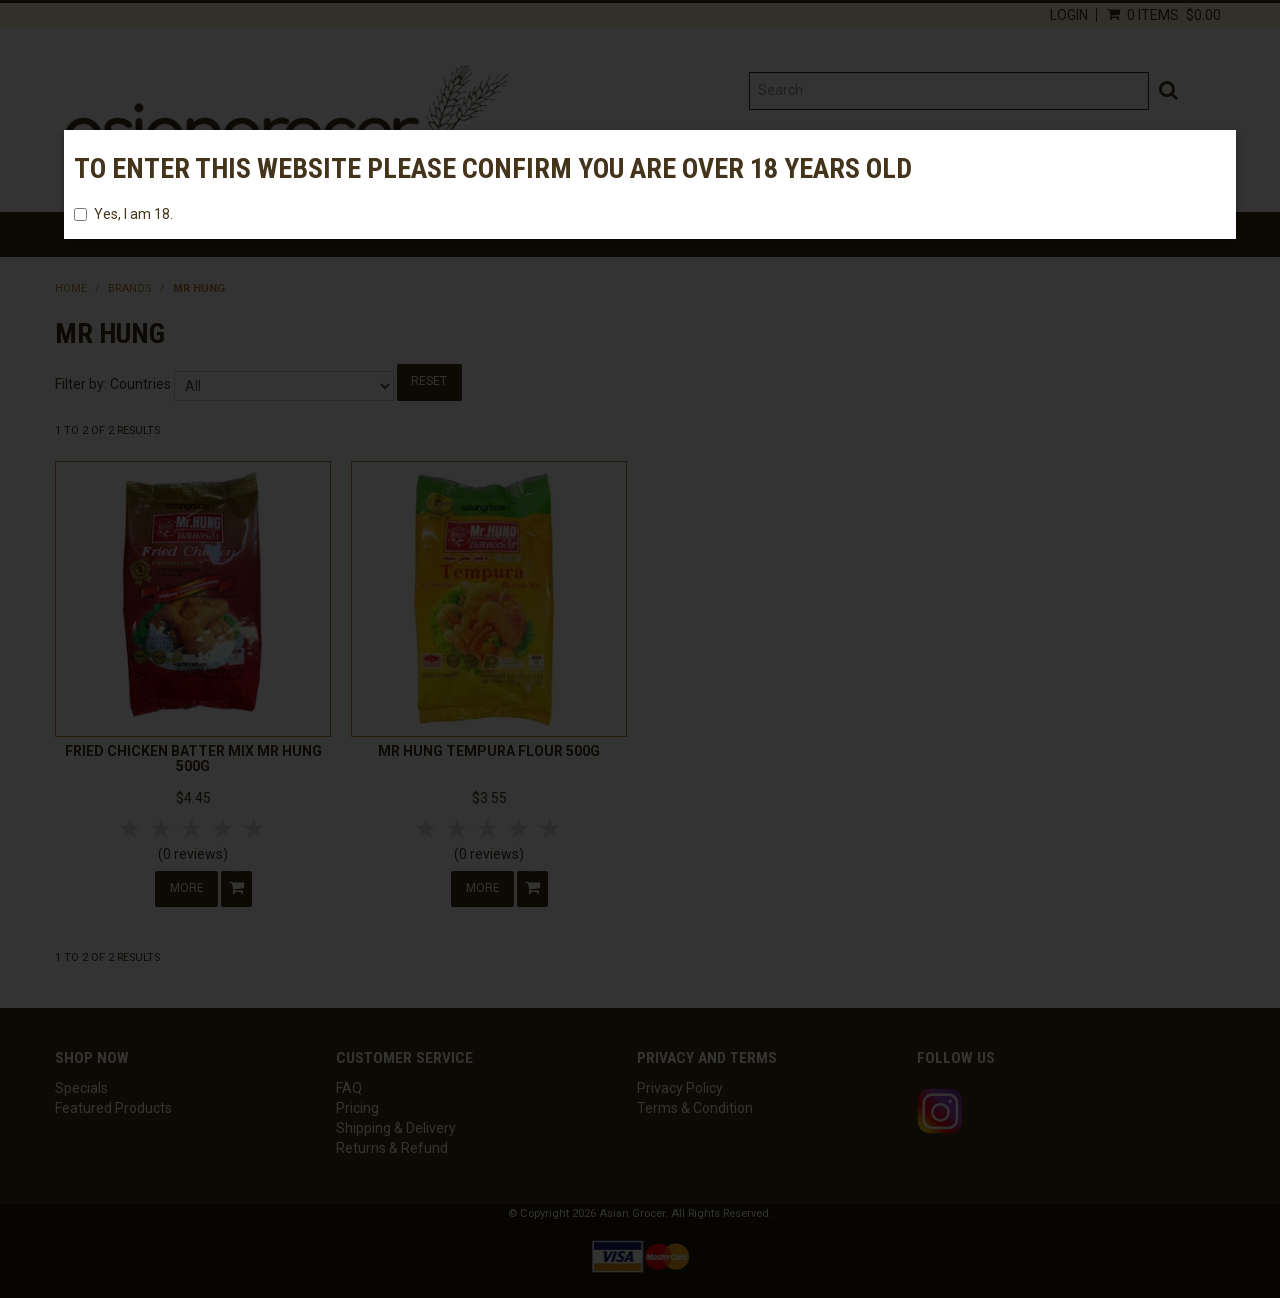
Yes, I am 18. (123, 214)
